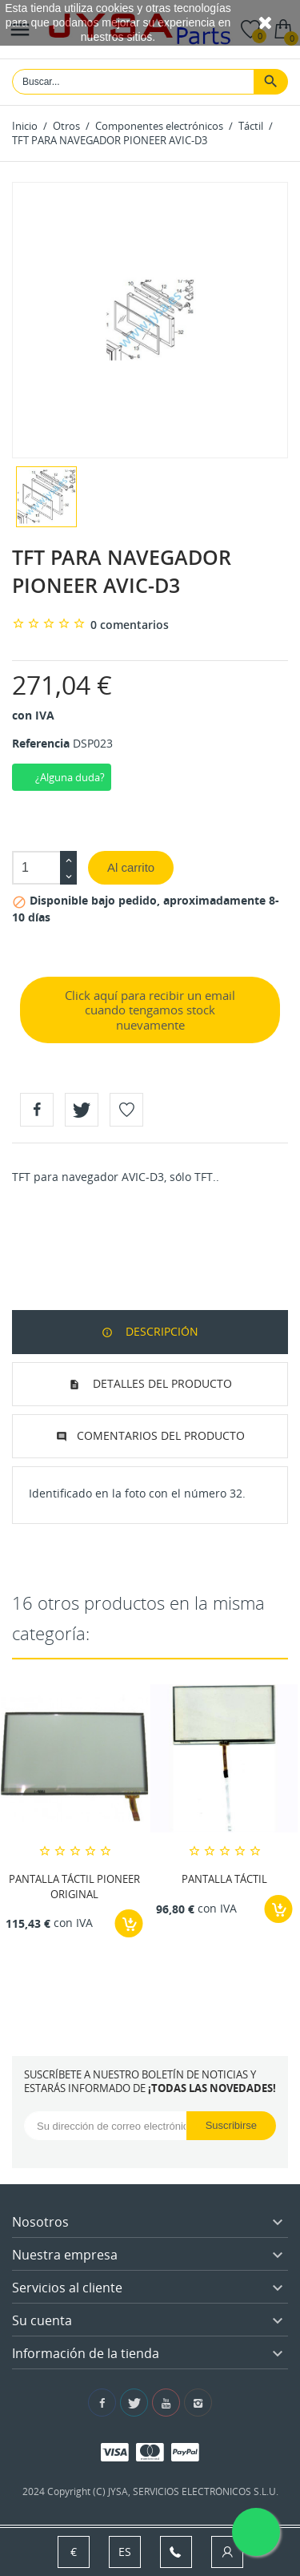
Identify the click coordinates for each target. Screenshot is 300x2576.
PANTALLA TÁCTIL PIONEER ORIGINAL (74, 1887)
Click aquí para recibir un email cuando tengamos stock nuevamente (150, 1010)
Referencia (41, 743)
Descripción (160, 1331)
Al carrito (130, 867)
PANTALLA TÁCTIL (224, 1880)
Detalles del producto (161, 1383)
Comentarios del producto (161, 1435)
